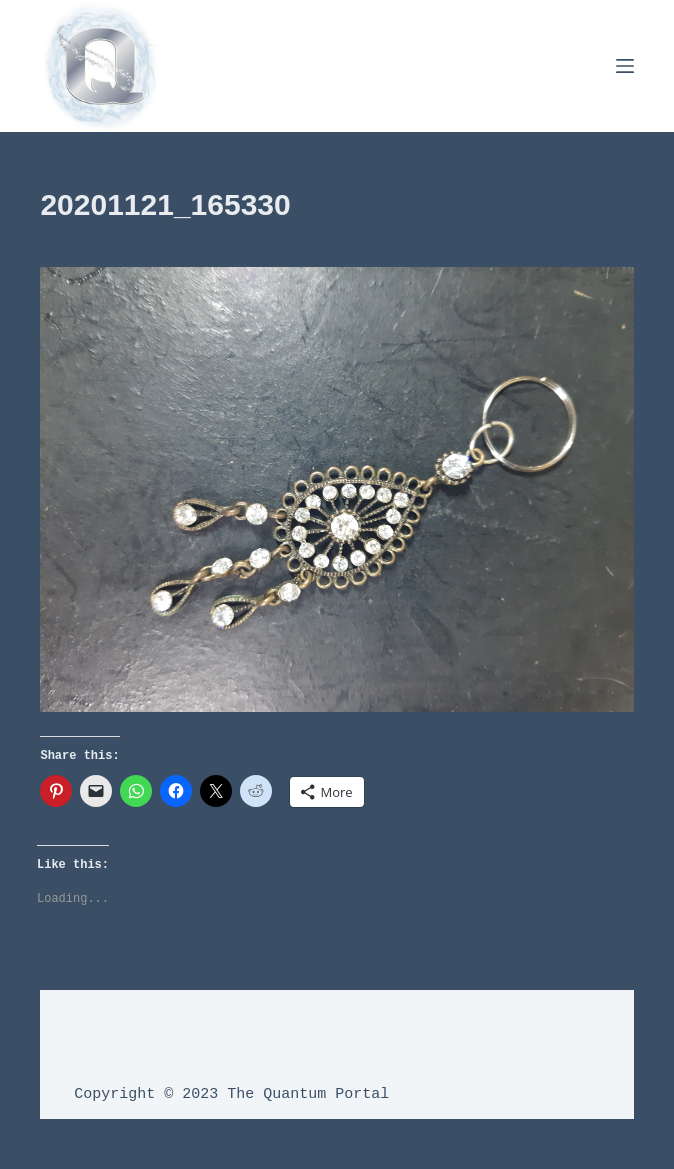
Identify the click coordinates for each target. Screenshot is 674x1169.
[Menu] (625, 66)
